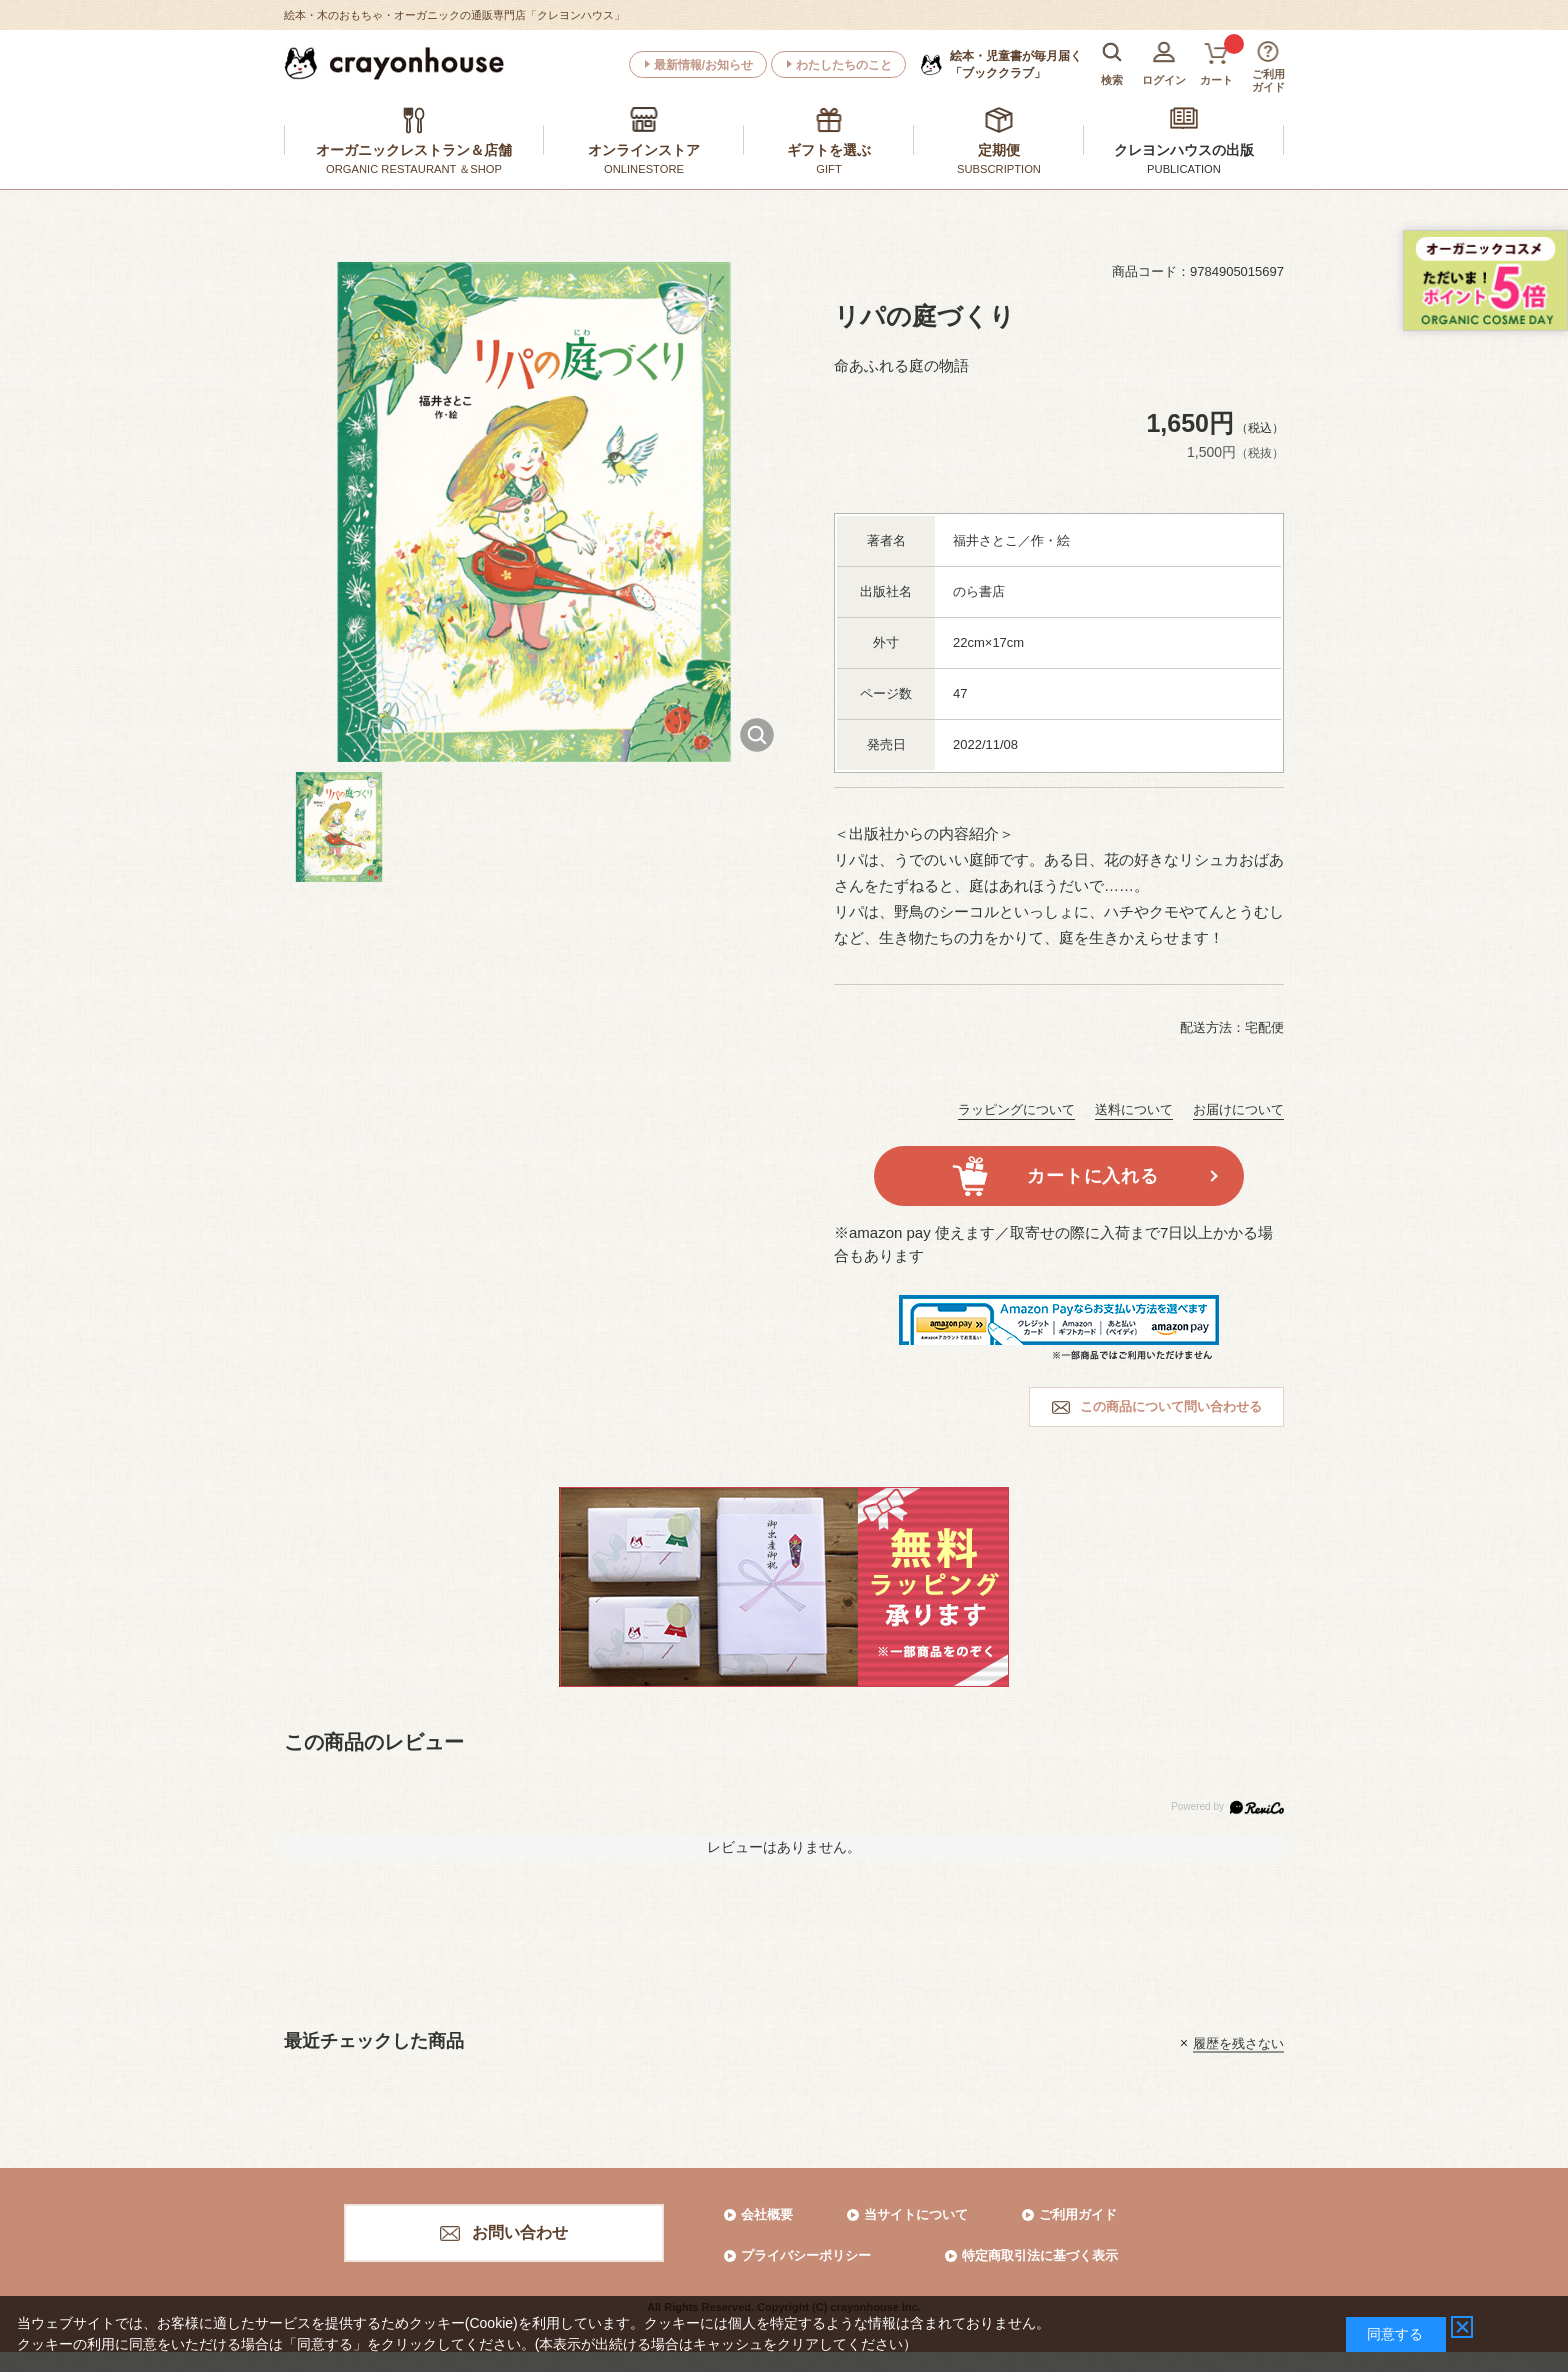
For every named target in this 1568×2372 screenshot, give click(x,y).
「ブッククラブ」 (1016, 64)
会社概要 (767, 2214)
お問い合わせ (520, 2232)
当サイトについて (916, 2214)
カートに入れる (1092, 1176)
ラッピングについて (1016, 1109)
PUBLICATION (1184, 169)
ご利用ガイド (1078, 2214)
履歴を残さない (1238, 2042)
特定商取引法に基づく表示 (1040, 2255)
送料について (1134, 1109)
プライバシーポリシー (806, 2255)
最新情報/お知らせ (703, 65)
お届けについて (1238, 1109)
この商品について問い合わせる (1171, 1406)
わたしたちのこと (844, 65)
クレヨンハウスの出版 (1184, 150)
